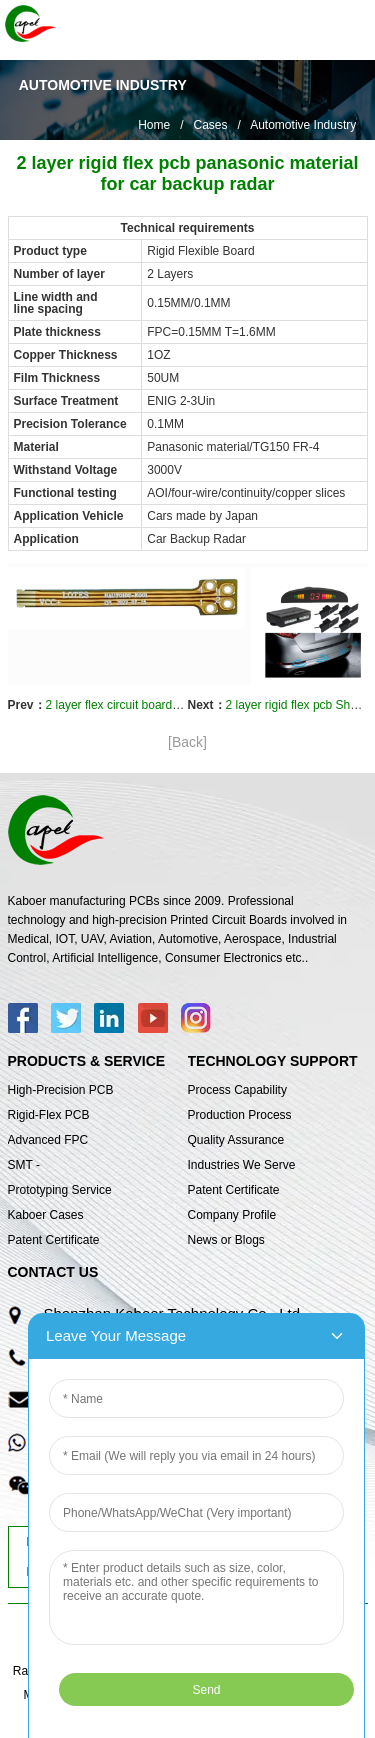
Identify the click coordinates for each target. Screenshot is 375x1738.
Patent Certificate (54, 1240)
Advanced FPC (48, 1140)
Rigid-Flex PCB (49, 1115)
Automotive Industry (303, 125)
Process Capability (237, 1090)
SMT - (24, 1165)
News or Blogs (226, 1240)
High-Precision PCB (61, 1090)
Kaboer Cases (46, 1215)
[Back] (187, 742)
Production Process (240, 1115)
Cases (210, 125)
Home (154, 125)
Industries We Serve (242, 1165)
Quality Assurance (236, 1140)
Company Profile (232, 1215)
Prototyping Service (60, 1190)
